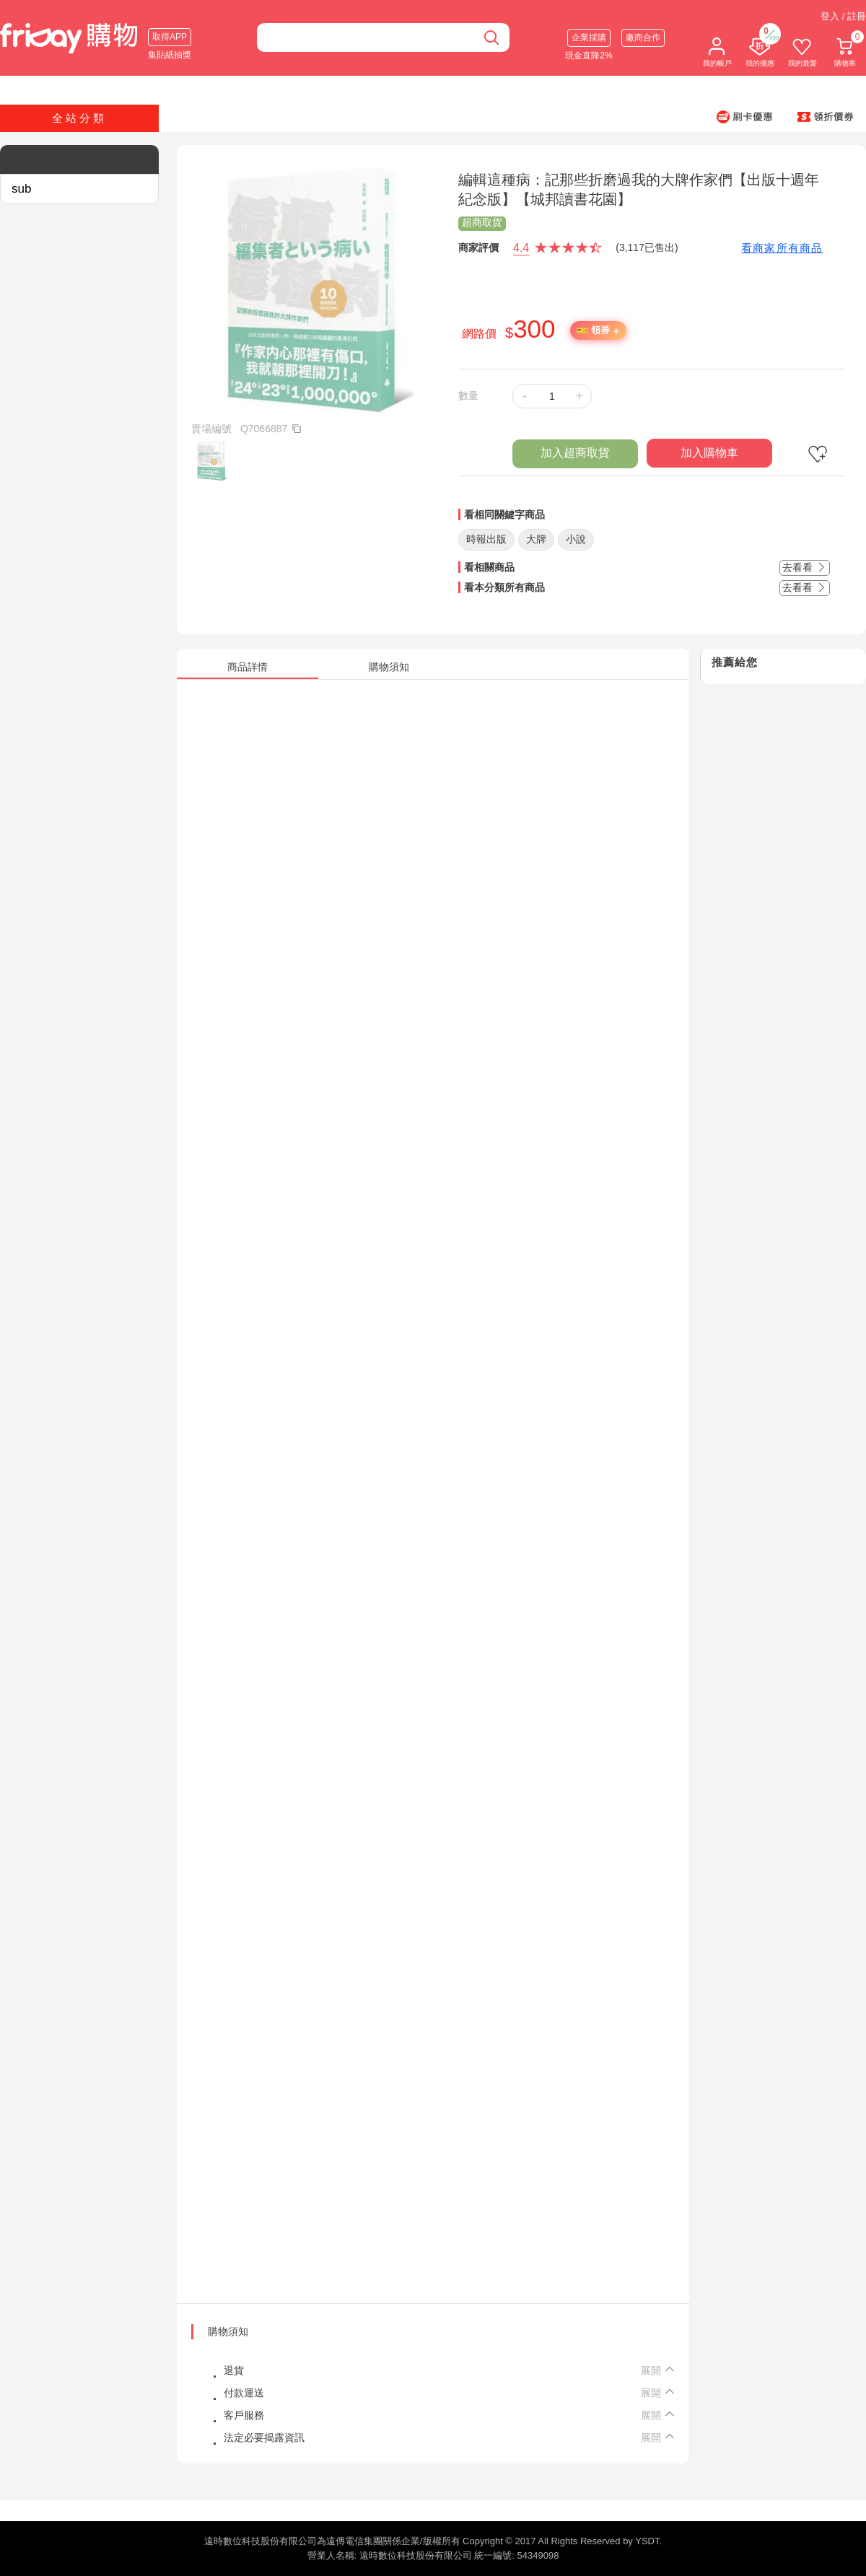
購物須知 (228, 2331)
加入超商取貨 (575, 453)
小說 (576, 539)
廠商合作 (643, 37)
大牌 (536, 539)
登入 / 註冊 (843, 16)
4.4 (521, 248)
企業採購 (589, 37)
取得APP (169, 37)
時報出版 (486, 539)
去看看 (804, 567)
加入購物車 (709, 453)
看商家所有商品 (782, 248)
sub (21, 189)
